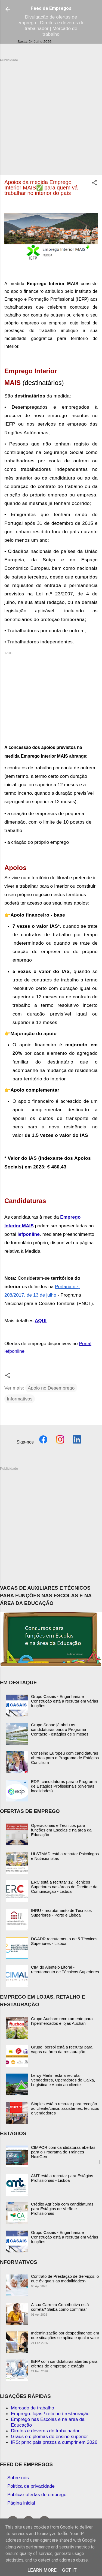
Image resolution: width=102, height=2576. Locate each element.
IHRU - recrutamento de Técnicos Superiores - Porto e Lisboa (61, 1912)
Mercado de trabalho (32, 2408)
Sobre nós (18, 2477)
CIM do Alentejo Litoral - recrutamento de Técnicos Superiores (65, 1969)
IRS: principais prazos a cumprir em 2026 (54, 2442)
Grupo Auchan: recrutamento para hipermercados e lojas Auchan (62, 2021)
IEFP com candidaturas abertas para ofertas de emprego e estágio (64, 2363)
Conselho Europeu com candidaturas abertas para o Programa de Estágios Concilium (65, 1758)
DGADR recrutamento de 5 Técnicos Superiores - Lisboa (64, 1941)
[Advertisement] (51, 114)
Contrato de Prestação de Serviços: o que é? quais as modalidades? (65, 2278)
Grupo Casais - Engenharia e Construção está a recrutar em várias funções (64, 1701)
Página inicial (21, 2503)
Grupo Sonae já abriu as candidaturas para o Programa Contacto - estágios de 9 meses (59, 1729)
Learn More (42, 2570)
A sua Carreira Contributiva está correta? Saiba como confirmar (60, 2307)
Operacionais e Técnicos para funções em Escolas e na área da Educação (61, 1830)
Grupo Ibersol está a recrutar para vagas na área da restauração (61, 2049)
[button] (94, 183)
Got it (69, 2570)
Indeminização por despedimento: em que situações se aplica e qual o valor (65, 2335)
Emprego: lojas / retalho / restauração (50, 2413)
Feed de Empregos (51, 8)
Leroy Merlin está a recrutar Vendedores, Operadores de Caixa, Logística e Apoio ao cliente (63, 2080)
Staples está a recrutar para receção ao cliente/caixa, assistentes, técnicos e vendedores (65, 2108)
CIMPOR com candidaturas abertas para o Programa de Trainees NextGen (63, 2152)
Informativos (19, 1399)
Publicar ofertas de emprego (37, 2494)
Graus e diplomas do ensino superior (49, 2436)
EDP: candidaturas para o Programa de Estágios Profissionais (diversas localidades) (64, 1786)
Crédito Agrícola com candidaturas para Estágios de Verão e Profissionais (62, 2209)
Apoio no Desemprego (51, 1388)
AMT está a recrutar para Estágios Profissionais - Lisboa (62, 2178)
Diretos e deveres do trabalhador (45, 2430)
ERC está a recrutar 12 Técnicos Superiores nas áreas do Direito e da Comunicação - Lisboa (64, 1887)
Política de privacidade (31, 2486)
